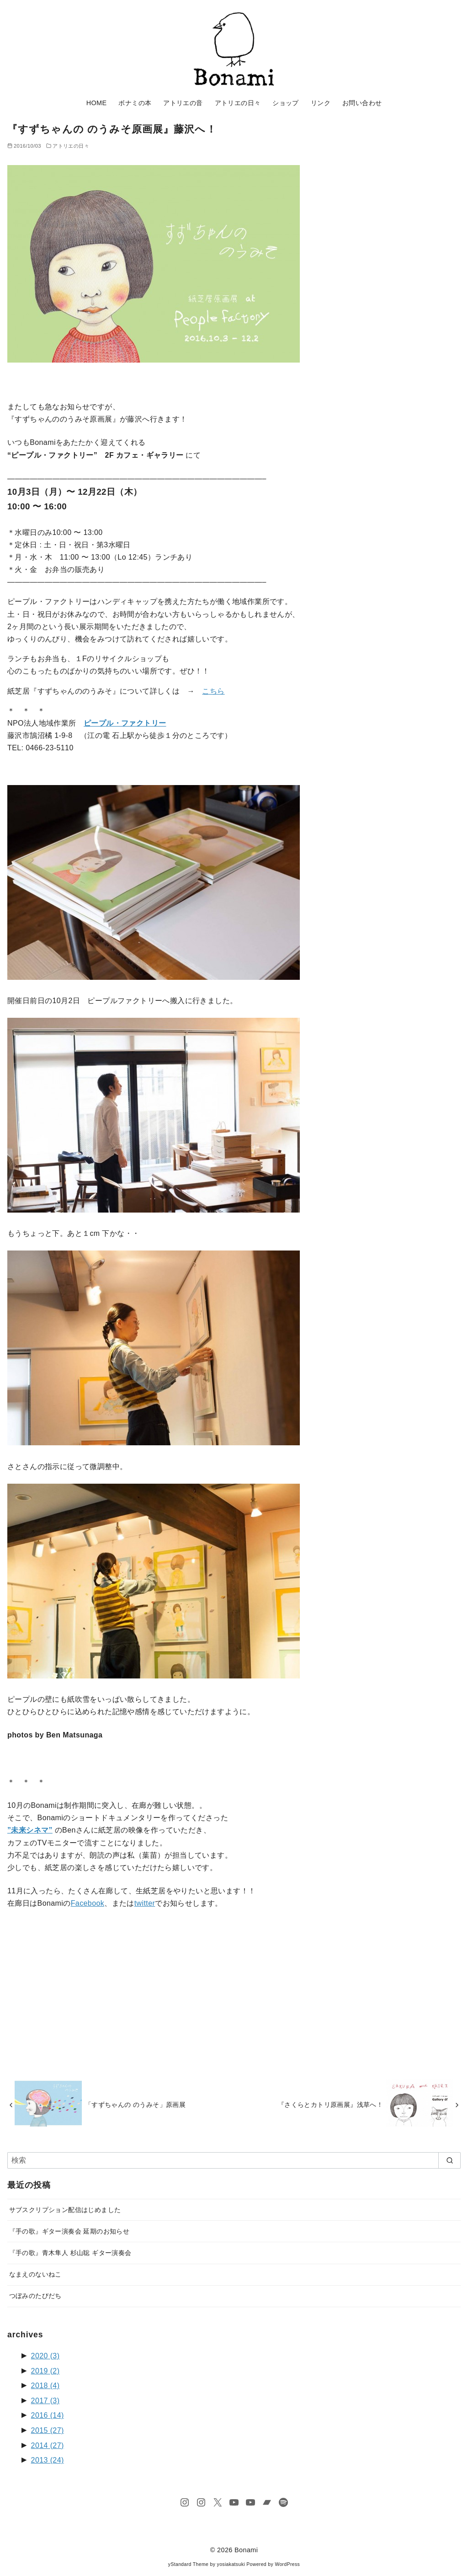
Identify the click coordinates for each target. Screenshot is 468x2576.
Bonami (246, 2550)
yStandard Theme (188, 2564)
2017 (45, 2401)
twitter (144, 1903)
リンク (320, 103)
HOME (96, 103)
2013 (47, 2460)
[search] (449, 2160)
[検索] (234, 2160)
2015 (47, 2430)
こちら (213, 691)
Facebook (87, 1903)
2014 (47, 2445)
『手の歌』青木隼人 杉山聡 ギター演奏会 (70, 2252)
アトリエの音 (182, 103)
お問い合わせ (362, 103)
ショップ (285, 103)
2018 (45, 2385)
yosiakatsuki (231, 2564)
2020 (45, 2356)
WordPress (287, 2564)
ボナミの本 (134, 103)
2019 (45, 2371)
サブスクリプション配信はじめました (65, 2209)
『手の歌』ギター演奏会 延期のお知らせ (69, 2231)
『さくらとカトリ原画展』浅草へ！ (330, 2104)
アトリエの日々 (238, 103)
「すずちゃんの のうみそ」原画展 (135, 2104)
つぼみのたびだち (35, 2295)
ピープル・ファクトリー (125, 723)
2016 (47, 2415)
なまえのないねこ (35, 2274)
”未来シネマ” (30, 1830)
